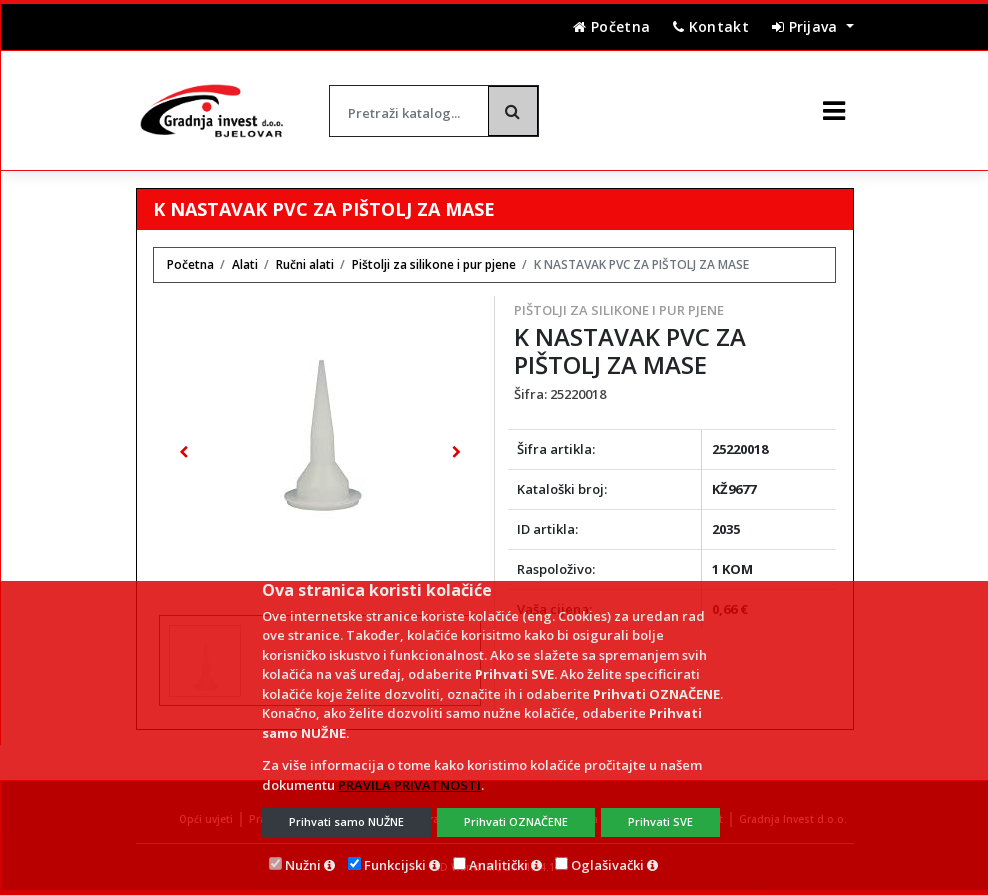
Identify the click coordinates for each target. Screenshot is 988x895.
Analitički (498, 865)
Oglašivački (607, 865)
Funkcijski (395, 865)
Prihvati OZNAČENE (516, 821)
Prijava (807, 26)
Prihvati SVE (660, 821)
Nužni (303, 865)
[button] (183, 452)
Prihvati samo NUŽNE (346, 821)
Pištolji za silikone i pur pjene (619, 310)
